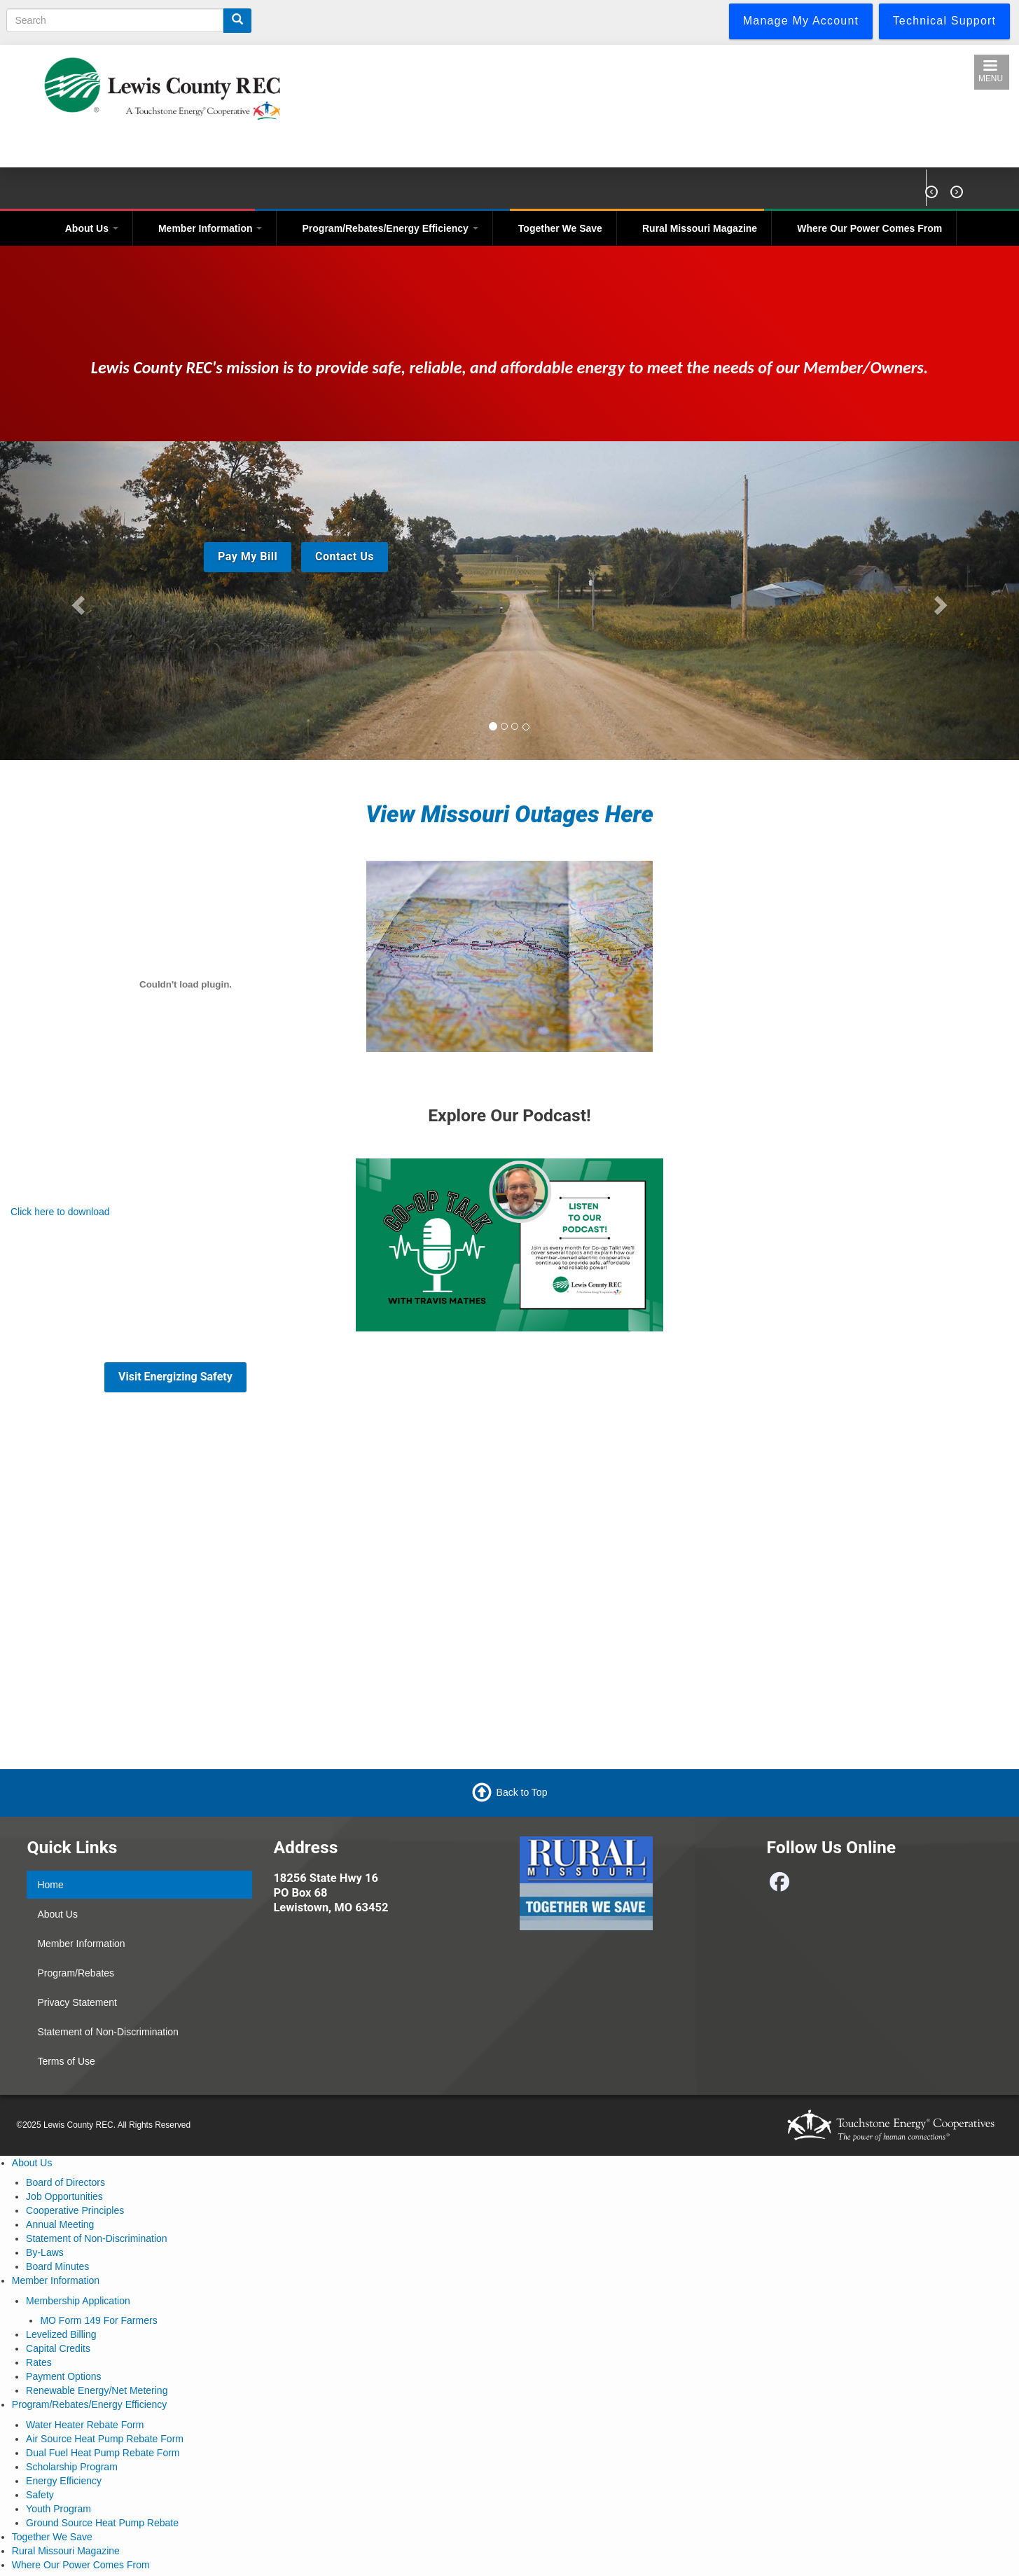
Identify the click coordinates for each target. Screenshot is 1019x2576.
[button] (76, 600)
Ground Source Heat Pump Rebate (102, 2522)
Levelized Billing (61, 2334)
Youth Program (58, 2508)
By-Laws (45, 2252)
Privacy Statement (77, 2002)
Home (50, 1884)
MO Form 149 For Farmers (98, 2320)
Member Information (210, 228)
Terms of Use (66, 2061)
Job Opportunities (64, 2196)
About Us (91, 228)
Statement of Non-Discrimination (108, 2031)
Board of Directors (65, 2182)
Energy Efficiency (64, 2480)
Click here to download (60, 1211)
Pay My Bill (247, 556)
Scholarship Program (72, 2466)
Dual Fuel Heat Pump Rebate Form (102, 2452)
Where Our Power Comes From (869, 228)
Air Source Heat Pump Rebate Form (104, 2438)
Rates (39, 2362)
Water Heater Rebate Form (85, 2424)
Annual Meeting (60, 2224)
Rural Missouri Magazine (699, 228)
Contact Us (344, 556)
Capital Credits (58, 2348)
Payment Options (63, 2376)
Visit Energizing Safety (175, 1376)
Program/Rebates (75, 1973)
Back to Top (522, 1791)
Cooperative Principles (75, 2210)
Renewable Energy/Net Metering (96, 2390)
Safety (40, 2494)
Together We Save (560, 228)
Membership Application (78, 2300)
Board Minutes (57, 2266)
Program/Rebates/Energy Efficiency (390, 228)
